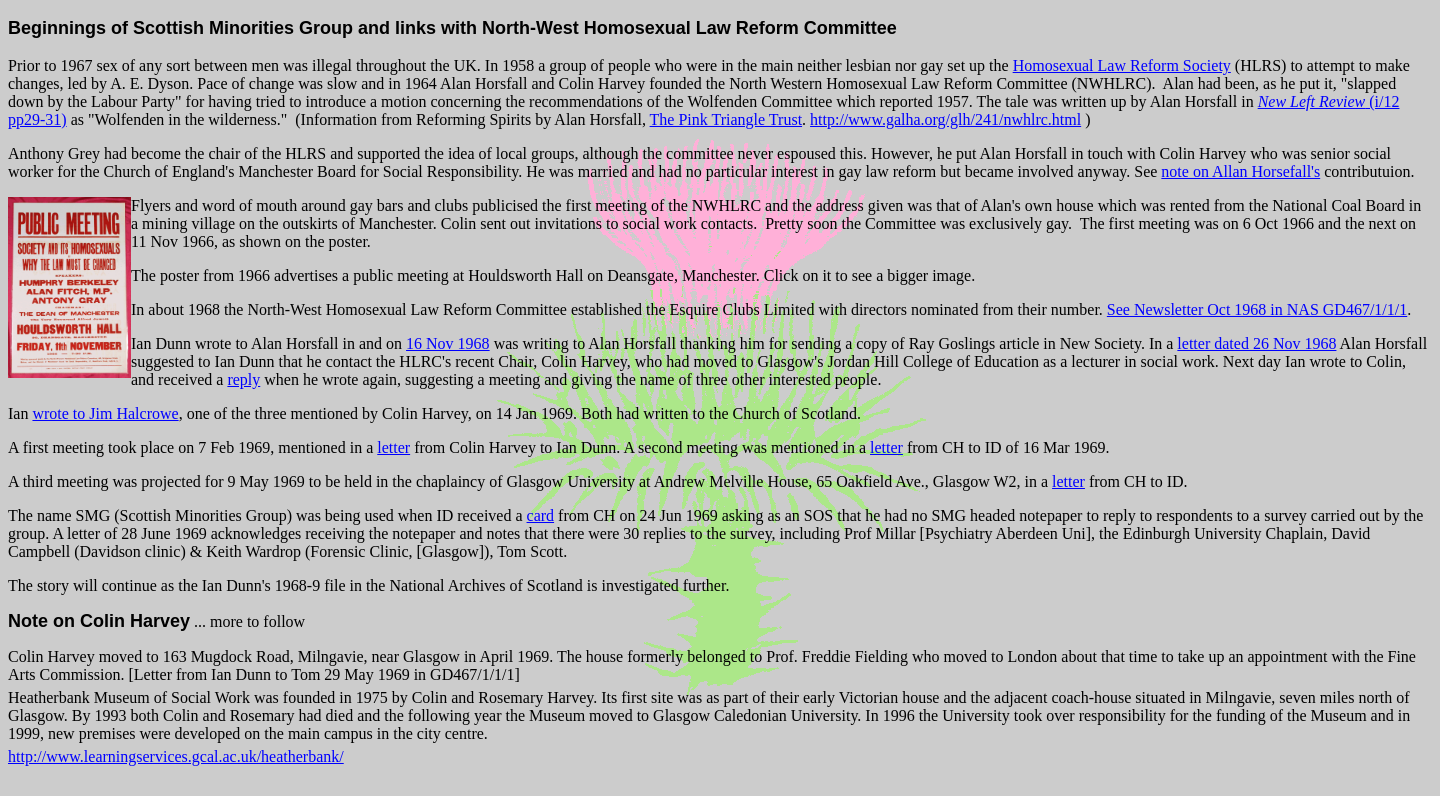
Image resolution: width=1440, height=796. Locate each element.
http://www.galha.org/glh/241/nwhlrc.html (945, 119)
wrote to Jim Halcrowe (105, 413)
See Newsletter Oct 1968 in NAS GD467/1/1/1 (1257, 309)
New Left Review (1312, 101)
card (541, 515)
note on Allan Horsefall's (1240, 171)
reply (243, 379)
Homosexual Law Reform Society (1122, 65)
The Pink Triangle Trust (726, 119)
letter (393, 447)
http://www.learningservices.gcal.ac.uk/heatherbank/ (176, 756)
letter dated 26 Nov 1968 (1256, 343)
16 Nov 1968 (448, 343)
